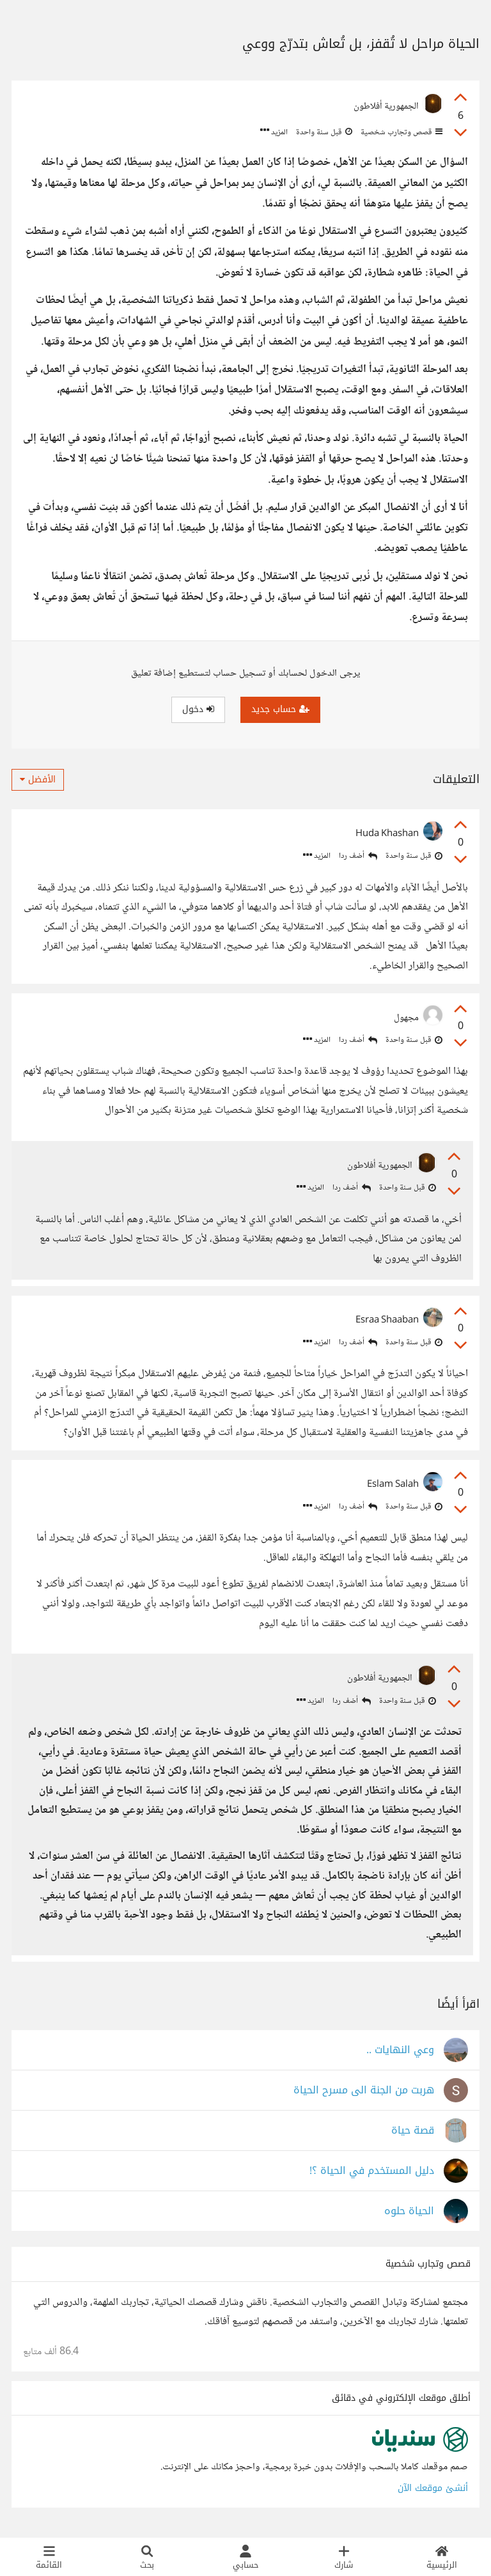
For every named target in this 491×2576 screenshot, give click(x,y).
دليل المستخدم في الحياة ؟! (371, 2171)
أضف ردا (358, 856)
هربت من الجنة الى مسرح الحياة (363, 2090)
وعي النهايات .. (400, 2050)
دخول (198, 709)
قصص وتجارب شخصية (400, 132)
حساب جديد (280, 709)
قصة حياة (412, 2130)
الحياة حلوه (409, 2211)
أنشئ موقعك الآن (433, 2488)
